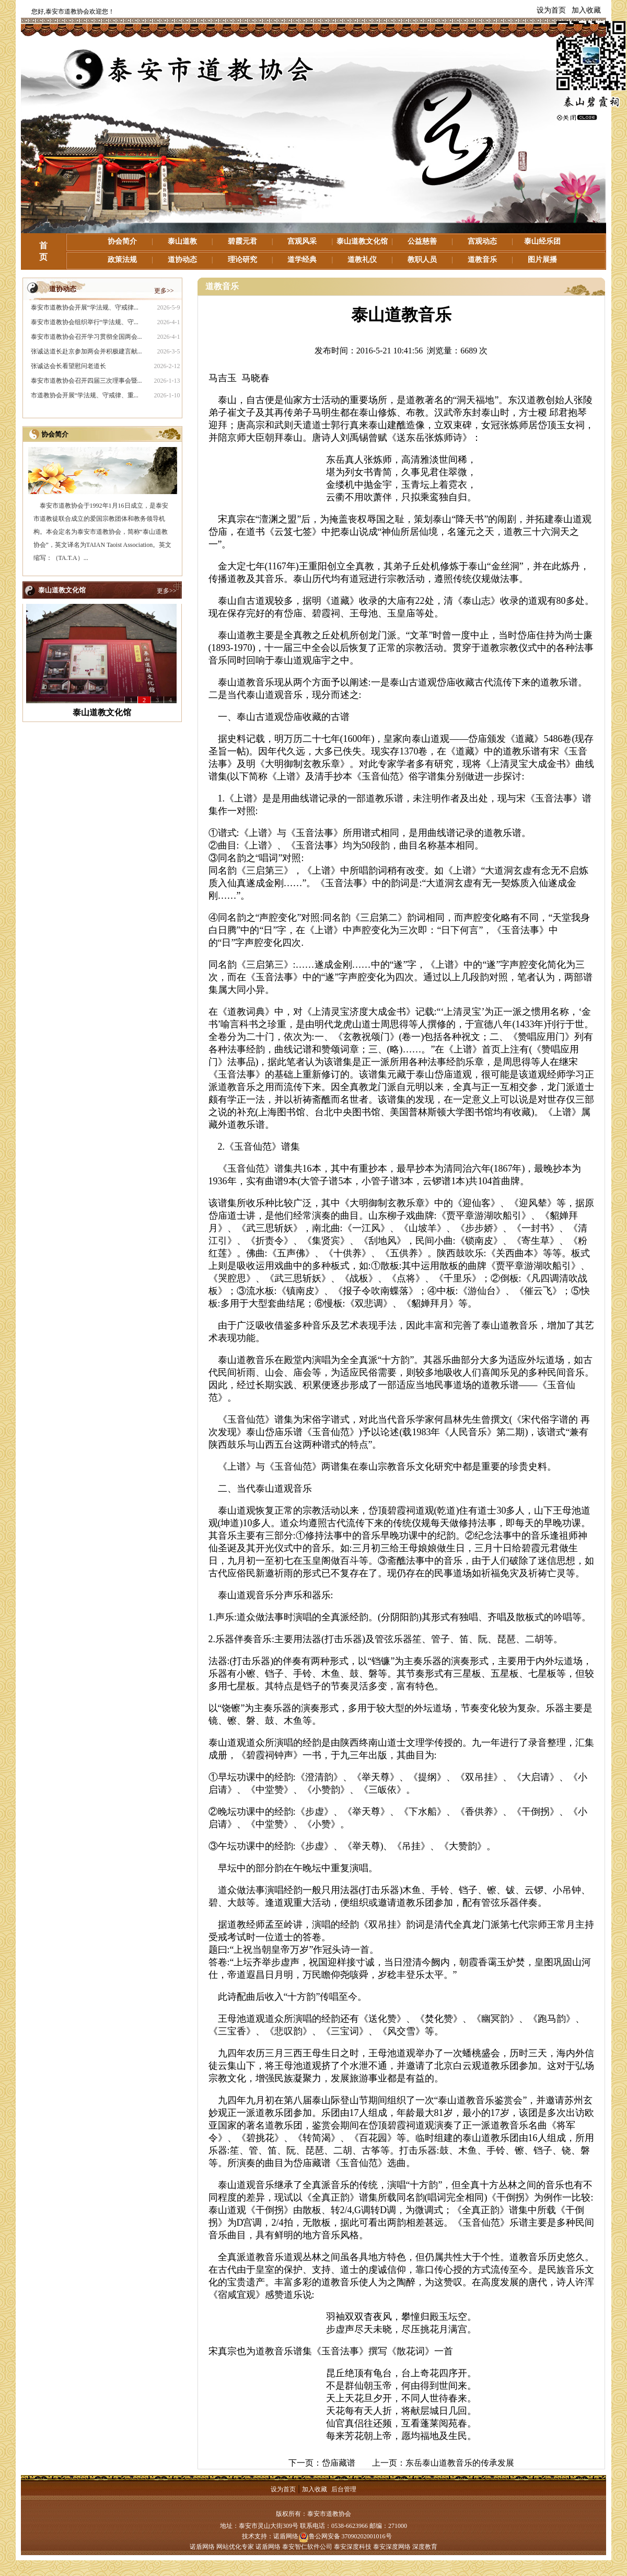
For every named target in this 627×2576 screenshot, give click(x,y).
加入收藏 (586, 10)
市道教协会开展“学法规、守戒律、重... (84, 395)
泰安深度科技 (352, 2546)
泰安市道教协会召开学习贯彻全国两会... (86, 336)
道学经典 (302, 260)
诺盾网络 (285, 2536)
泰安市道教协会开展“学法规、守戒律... (84, 307)
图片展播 (542, 260)
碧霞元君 (242, 241)
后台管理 (343, 2489)
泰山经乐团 (542, 241)
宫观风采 (302, 241)
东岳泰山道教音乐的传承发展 (459, 2462)
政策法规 (122, 260)
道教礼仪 (362, 260)
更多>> (164, 290)
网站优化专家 (235, 2546)
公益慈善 (422, 241)
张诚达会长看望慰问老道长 (68, 366)
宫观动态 (482, 241)
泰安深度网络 (392, 2546)
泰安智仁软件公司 (307, 2546)
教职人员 (422, 260)
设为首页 (551, 10)
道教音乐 (482, 260)
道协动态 (182, 260)
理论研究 (242, 260)
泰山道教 (182, 241)
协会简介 (122, 241)
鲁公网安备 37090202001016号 (345, 2536)
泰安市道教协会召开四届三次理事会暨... (86, 380)
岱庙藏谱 (338, 2462)
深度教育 (424, 2546)
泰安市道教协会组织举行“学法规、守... (84, 322)
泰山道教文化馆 (362, 241)
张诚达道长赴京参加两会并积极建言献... (86, 351)
